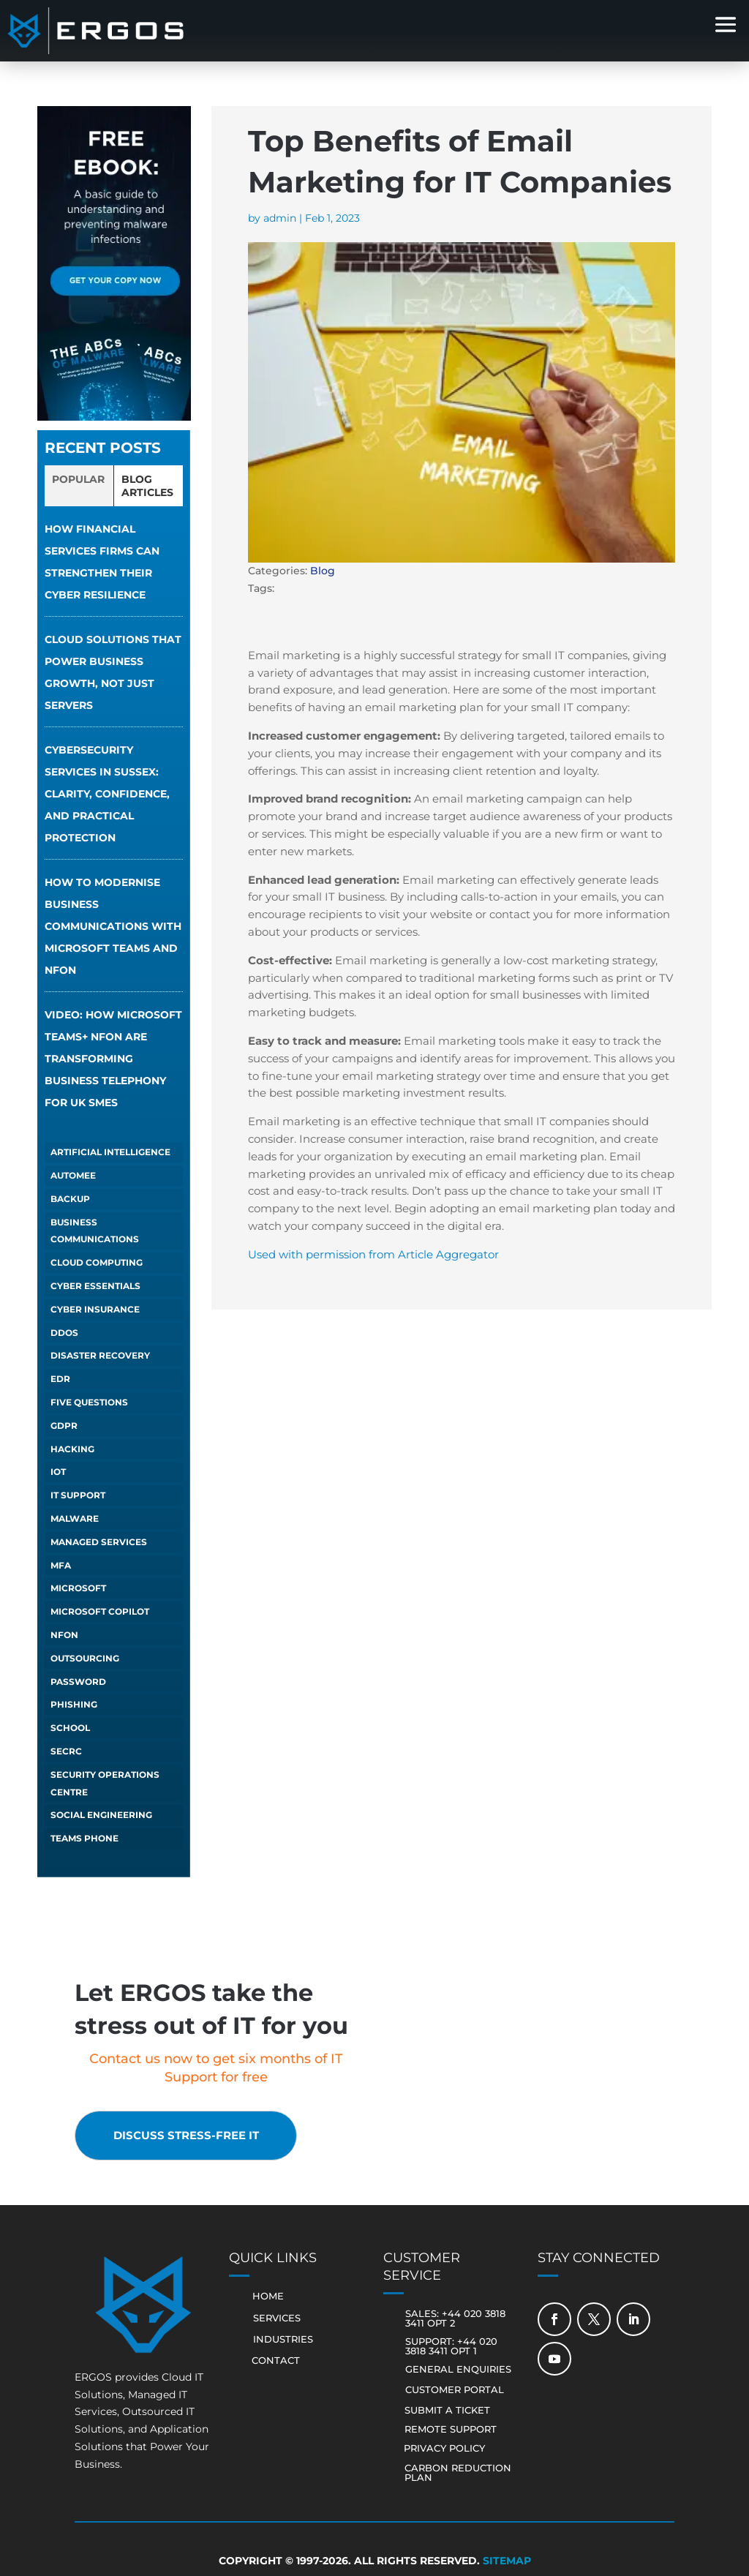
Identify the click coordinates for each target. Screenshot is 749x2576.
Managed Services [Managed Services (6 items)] (98, 1541)
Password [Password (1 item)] (78, 1681)
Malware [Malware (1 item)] (74, 1518)
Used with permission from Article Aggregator (373, 1254)
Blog (322, 570)
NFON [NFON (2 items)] (64, 1634)
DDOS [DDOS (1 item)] (64, 1332)
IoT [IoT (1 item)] (58, 1471)
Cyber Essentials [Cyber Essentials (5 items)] (95, 1285)
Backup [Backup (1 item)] (70, 1198)
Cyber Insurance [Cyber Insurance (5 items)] (95, 1309)
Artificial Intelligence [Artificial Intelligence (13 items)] (110, 1151)
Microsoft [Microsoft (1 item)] (78, 1587)
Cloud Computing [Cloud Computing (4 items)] (96, 1262)
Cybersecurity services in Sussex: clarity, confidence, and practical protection (107, 793)
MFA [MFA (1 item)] (60, 1565)
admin (279, 218)
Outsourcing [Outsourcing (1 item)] (84, 1658)
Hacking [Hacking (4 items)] (72, 1448)
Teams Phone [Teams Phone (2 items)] (84, 1838)
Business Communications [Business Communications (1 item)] (94, 1231)
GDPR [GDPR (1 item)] (64, 1425)
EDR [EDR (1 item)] (60, 1378)
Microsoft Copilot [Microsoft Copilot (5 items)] (99, 1611)
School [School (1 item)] (70, 1727)
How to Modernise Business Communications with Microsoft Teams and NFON (113, 926)
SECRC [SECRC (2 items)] (66, 1751)
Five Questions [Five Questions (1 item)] (89, 1402)
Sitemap (507, 2562)
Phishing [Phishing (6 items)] (73, 1704)
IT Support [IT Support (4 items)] (77, 1495)
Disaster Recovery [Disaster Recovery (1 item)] (100, 1355)
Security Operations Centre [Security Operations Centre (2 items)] (104, 1783)
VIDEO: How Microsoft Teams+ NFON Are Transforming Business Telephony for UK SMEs (113, 1058)
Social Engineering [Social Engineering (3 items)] (101, 1814)
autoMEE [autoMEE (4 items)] (73, 1175)
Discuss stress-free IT (196, 2136)
